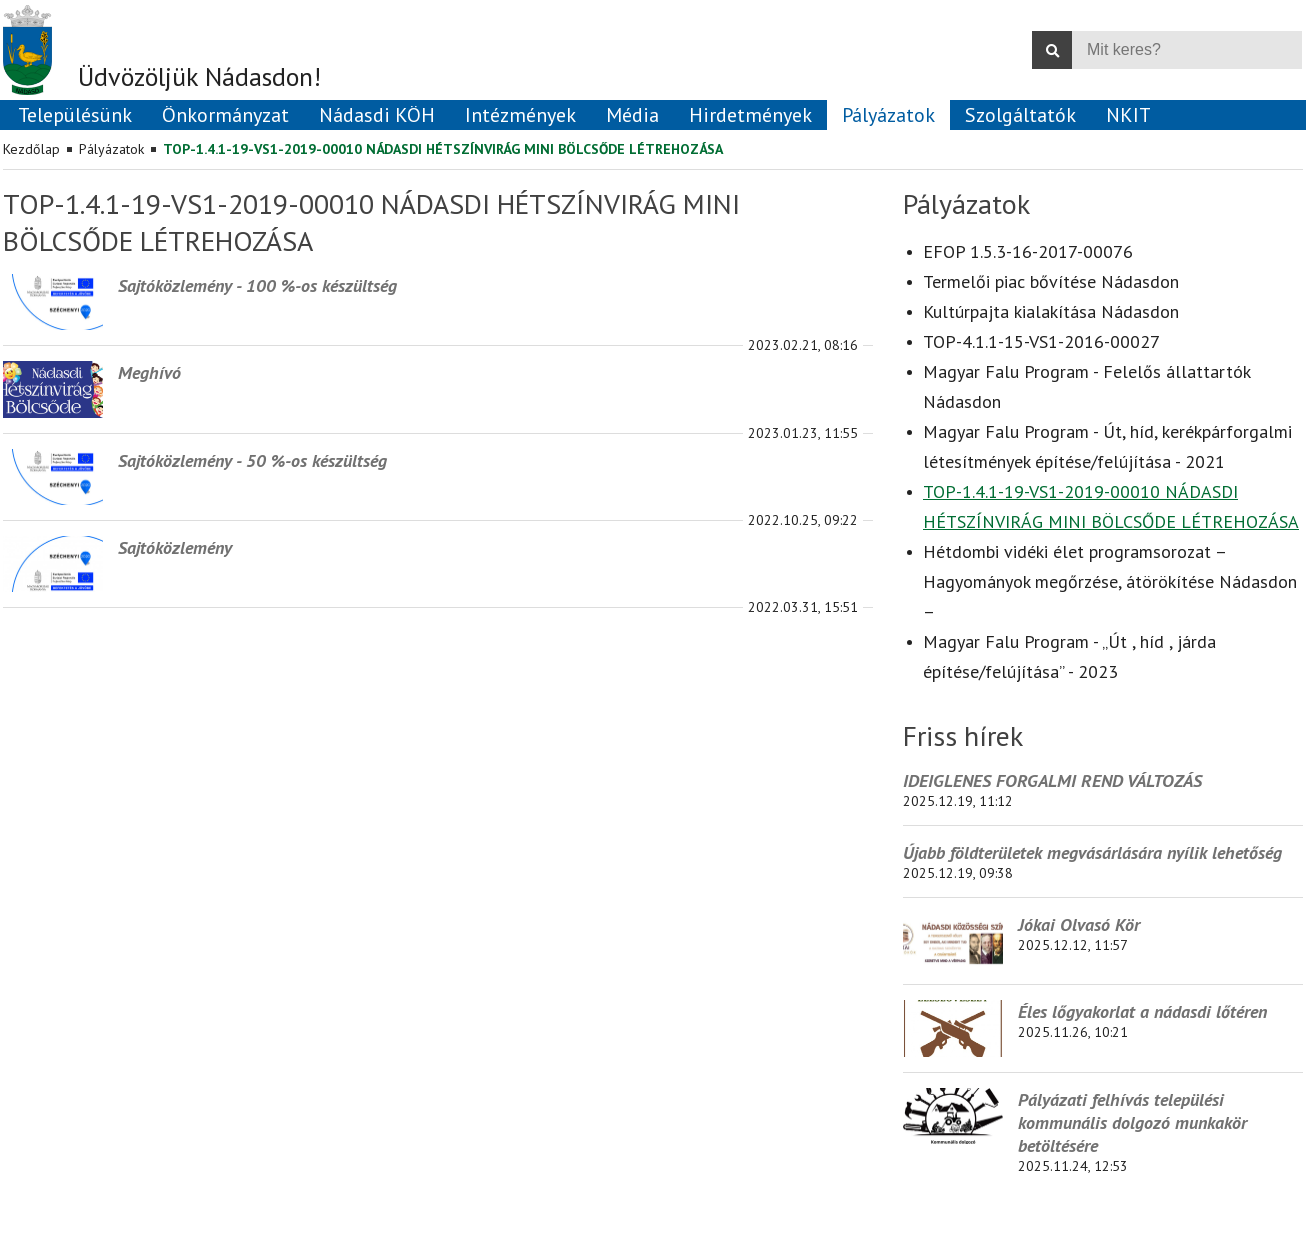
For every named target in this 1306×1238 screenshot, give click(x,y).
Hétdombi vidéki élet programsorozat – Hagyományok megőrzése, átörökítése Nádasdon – (1110, 581)
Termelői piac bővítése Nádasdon (1051, 281)
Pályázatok (111, 149)
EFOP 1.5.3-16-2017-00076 (1028, 251)
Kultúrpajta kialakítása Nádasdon (1051, 311)
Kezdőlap (31, 149)
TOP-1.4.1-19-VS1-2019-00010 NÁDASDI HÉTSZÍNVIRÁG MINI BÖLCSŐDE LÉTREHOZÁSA (443, 149)
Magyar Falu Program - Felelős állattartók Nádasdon (1086, 386)
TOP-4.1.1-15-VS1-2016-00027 (1041, 341)
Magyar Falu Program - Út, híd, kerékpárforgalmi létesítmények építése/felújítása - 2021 (1107, 446)
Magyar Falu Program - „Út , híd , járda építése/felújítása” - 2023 (1069, 656)
